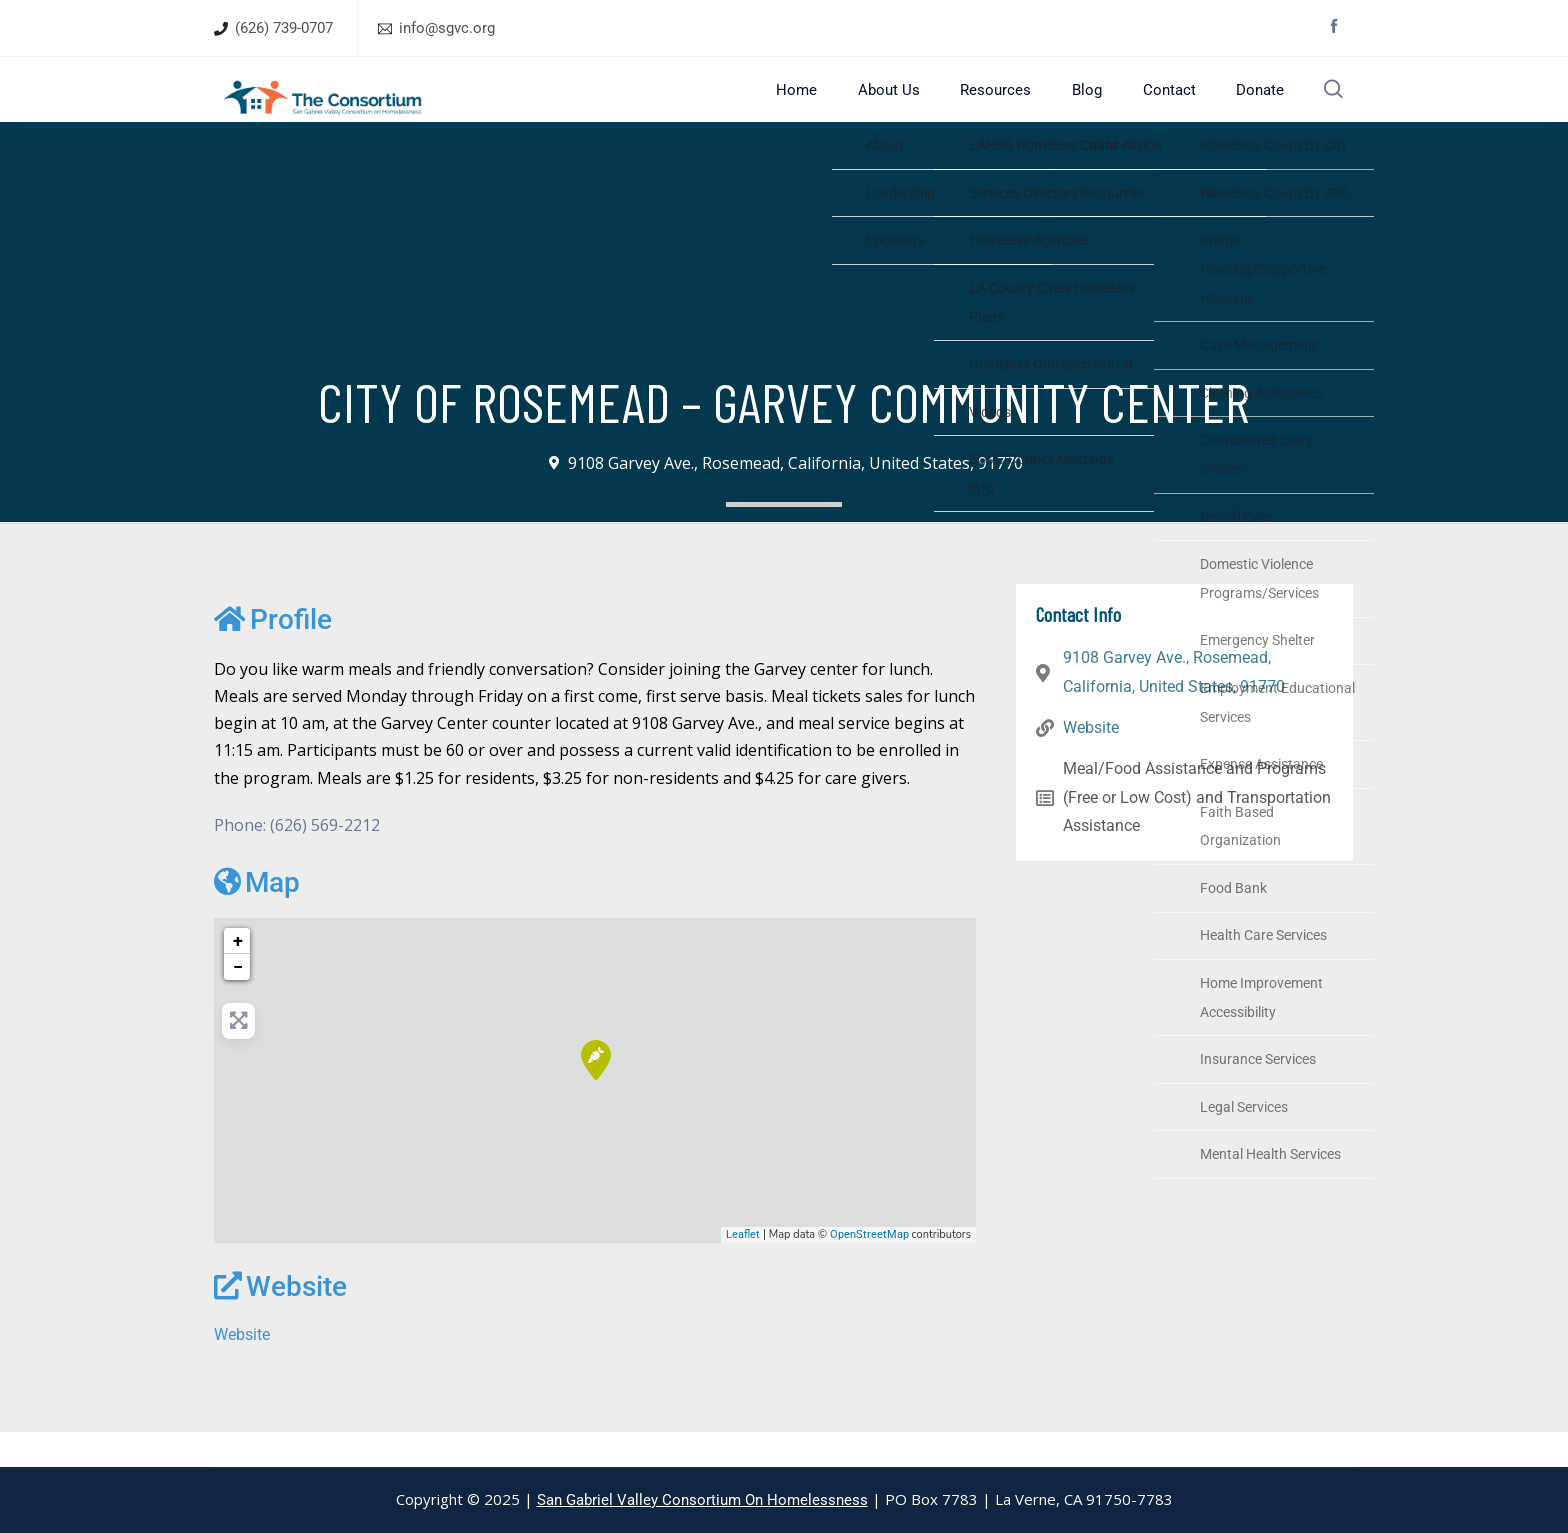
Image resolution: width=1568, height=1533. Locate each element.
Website (280, 1321)
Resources (1016, 106)
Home (839, 106)
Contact (1168, 106)
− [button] (238, 1001)
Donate (1249, 106)
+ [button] (238, 975)
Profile (273, 654)
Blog (1097, 106)
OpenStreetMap (869, 1268)
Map (257, 917)
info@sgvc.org (447, 28)
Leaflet (743, 1268)
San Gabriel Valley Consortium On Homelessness (702, 1500)
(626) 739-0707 (284, 28)
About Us (920, 106)
